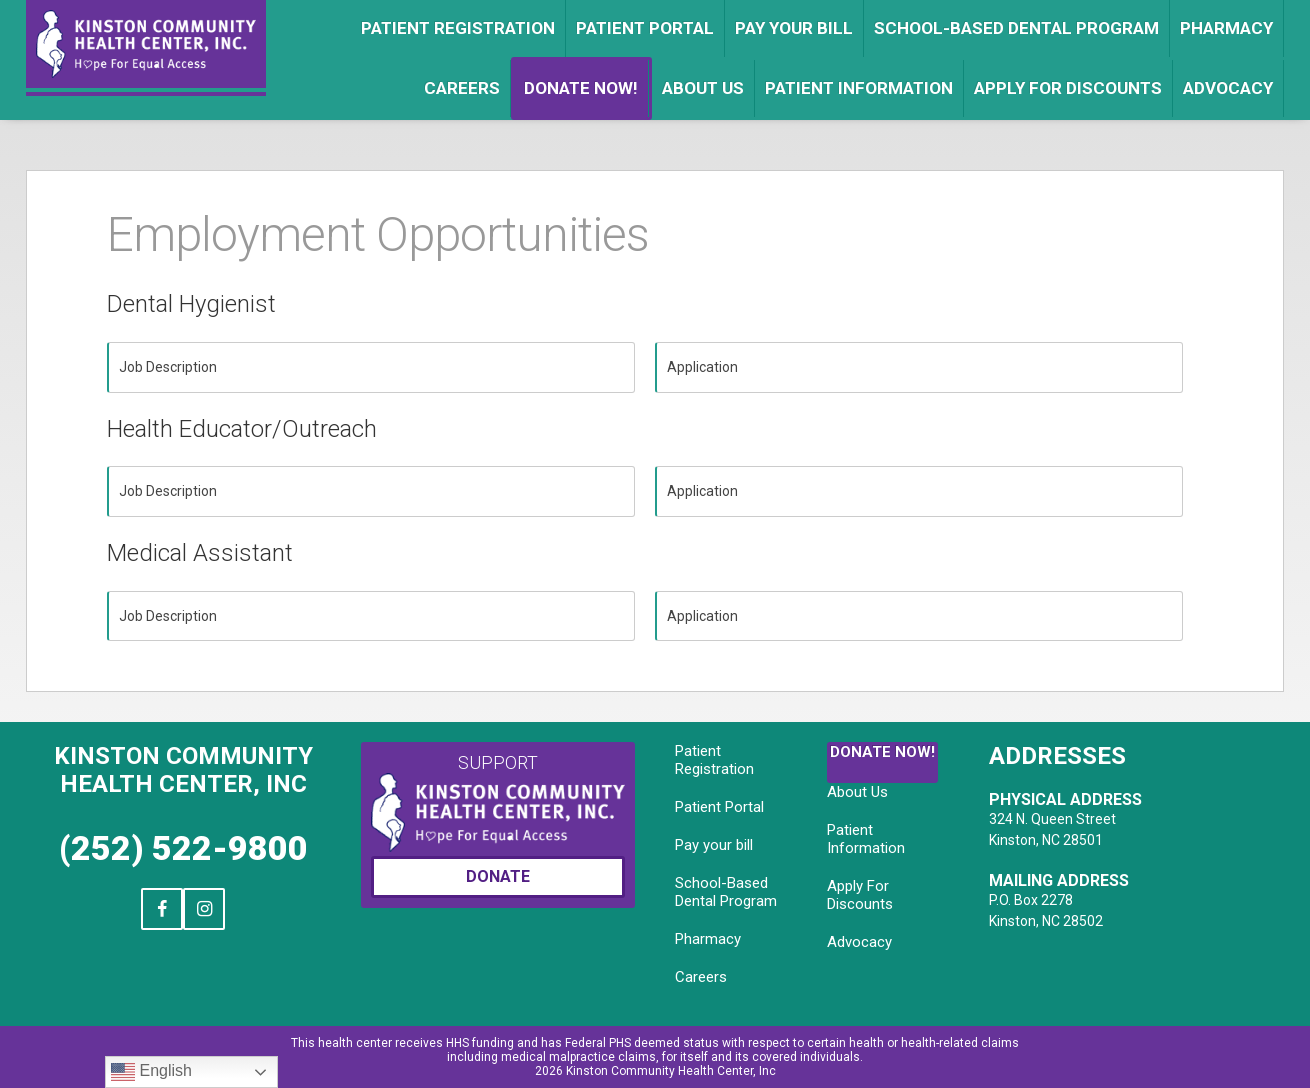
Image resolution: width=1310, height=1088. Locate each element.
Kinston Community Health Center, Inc (183, 770)
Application (702, 367)
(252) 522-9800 (183, 848)
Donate (498, 876)
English (151, 1072)
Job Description (168, 367)
